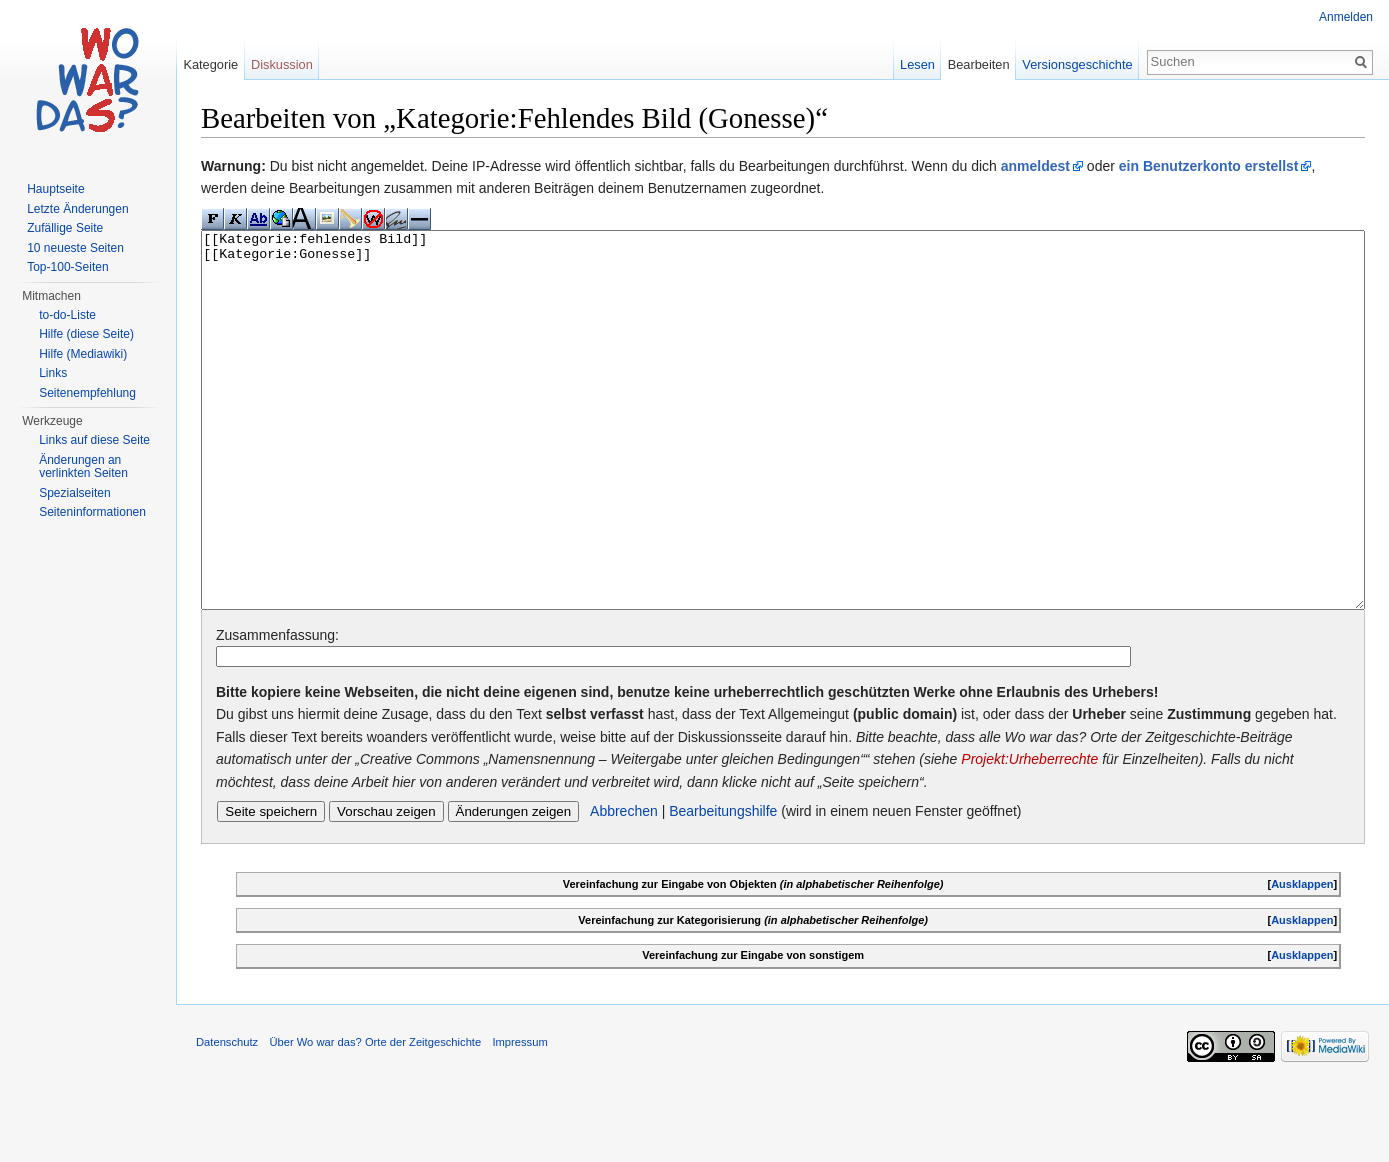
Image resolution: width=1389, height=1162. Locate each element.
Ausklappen (1302, 959)
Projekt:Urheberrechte (1029, 834)
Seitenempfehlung (87, 393)
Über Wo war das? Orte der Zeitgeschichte (375, 1117)
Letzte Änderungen (77, 209)
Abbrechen (624, 886)
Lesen (917, 64)
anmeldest (1035, 166)
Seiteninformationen (92, 512)
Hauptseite (55, 189)
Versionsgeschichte (1077, 64)
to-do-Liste (67, 315)
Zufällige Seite (65, 228)
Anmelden (1346, 17)
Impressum (519, 1117)
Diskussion (282, 64)
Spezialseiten (74, 493)
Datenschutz (227, 1117)
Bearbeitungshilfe (723, 886)
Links (53, 373)
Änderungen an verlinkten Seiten (83, 467)
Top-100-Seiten (67, 267)
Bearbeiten (979, 64)
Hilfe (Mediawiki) (83, 354)
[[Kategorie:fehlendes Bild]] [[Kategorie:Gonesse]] (783, 457)
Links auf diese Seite (94, 440)
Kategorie (210, 64)
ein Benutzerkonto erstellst (1209, 166)
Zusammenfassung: (277, 710)
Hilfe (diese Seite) (86, 334)
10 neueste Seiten (75, 248)
